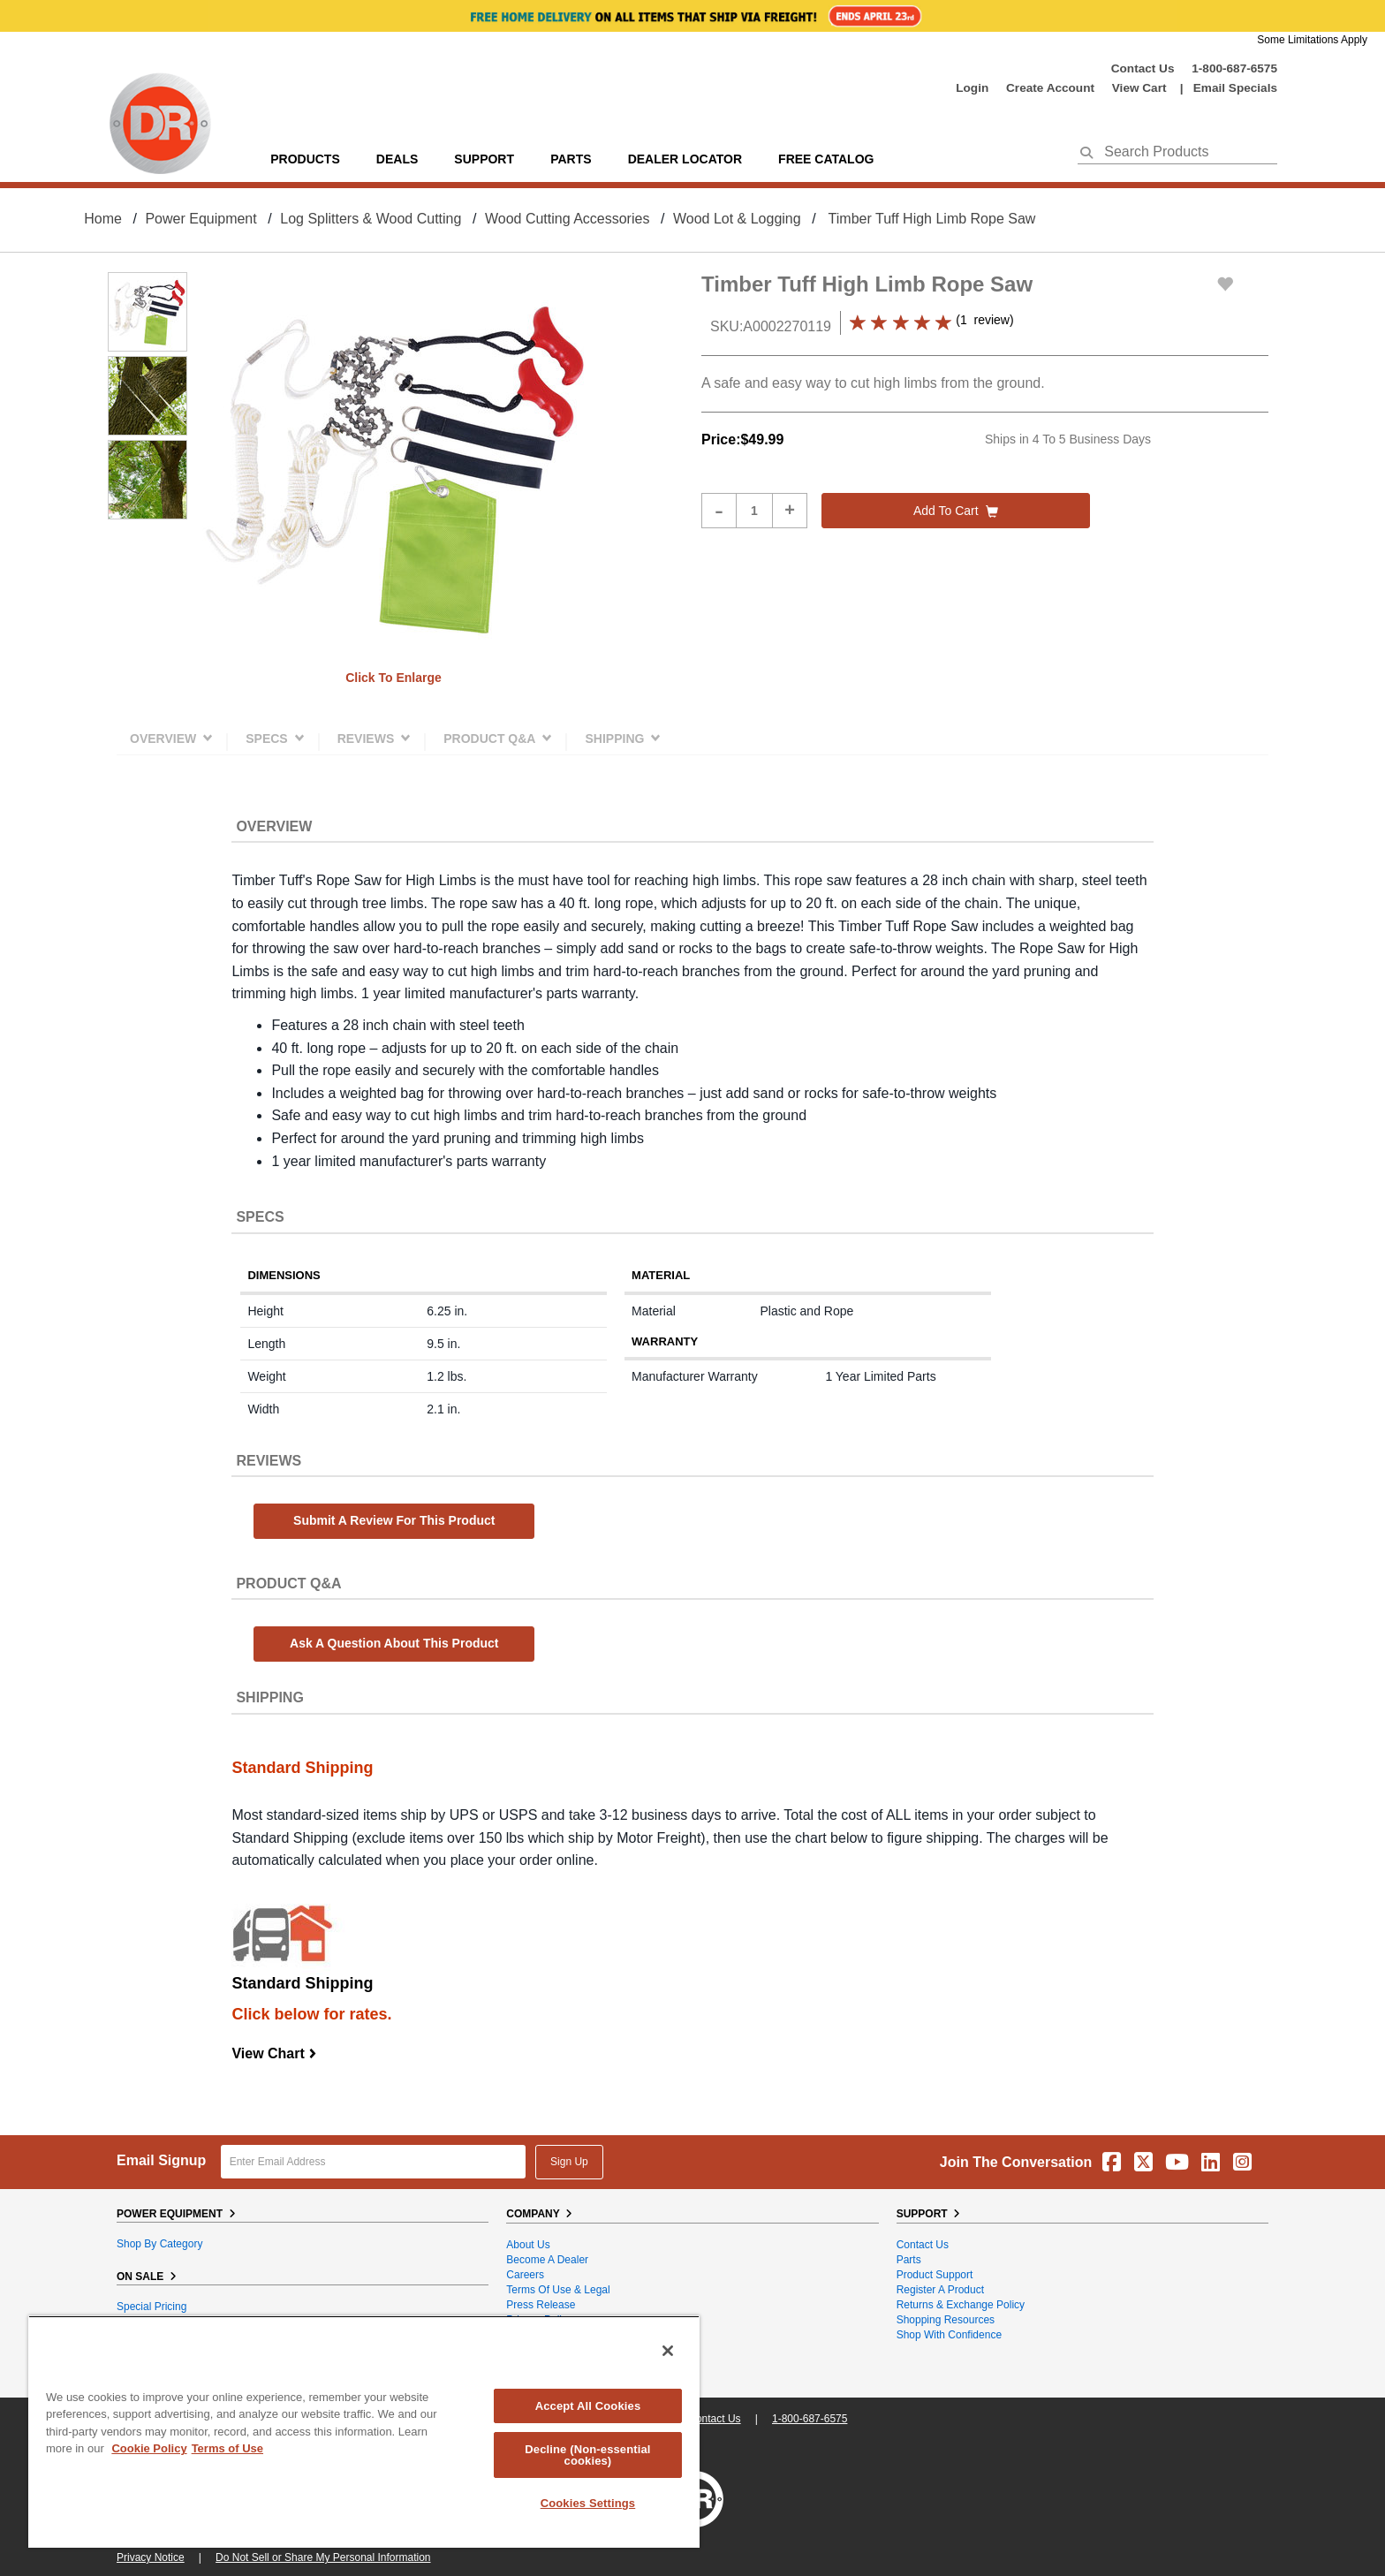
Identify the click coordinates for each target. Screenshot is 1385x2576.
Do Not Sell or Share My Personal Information (323, 2557)
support (484, 159)
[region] (364, 2431)
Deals (397, 159)
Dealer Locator (685, 159)
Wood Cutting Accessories (567, 218)
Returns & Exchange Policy (961, 2305)
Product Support (935, 2275)
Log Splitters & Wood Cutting (370, 218)
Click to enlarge (393, 678)
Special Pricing (151, 2306)
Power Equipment (200, 218)
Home (103, 218)
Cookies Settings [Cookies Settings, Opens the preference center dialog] (588, 2503)
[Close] (667, 2350)
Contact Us (1143, 68)
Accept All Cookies (588, 2406)
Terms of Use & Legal (557, 2290)
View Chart (274, 2053)
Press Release (540, 2305)
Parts (909, 2260)
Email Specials (1235, 88)
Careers (525, 2275)
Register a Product (940, 2290)
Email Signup (161, 2160)
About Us (527, 2245)
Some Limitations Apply (1312, 40)
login (972, 88)
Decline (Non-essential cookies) (587, 2455)
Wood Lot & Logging (737, 218)
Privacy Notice (151, 2557)
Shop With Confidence (949, 2335)
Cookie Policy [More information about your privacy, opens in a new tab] (148, 2448)
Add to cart (955, 511)
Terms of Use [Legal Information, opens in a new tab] (227, 2448)
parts (570, 159)
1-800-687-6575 (1234, 68)
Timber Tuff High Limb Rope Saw (932, 218)
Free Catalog (826, 159)
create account (1050, 88)
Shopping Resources (946, 2320)
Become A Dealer (547, 2260)
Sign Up (569, 2162)
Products (305, 159)
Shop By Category (159, 2244)
